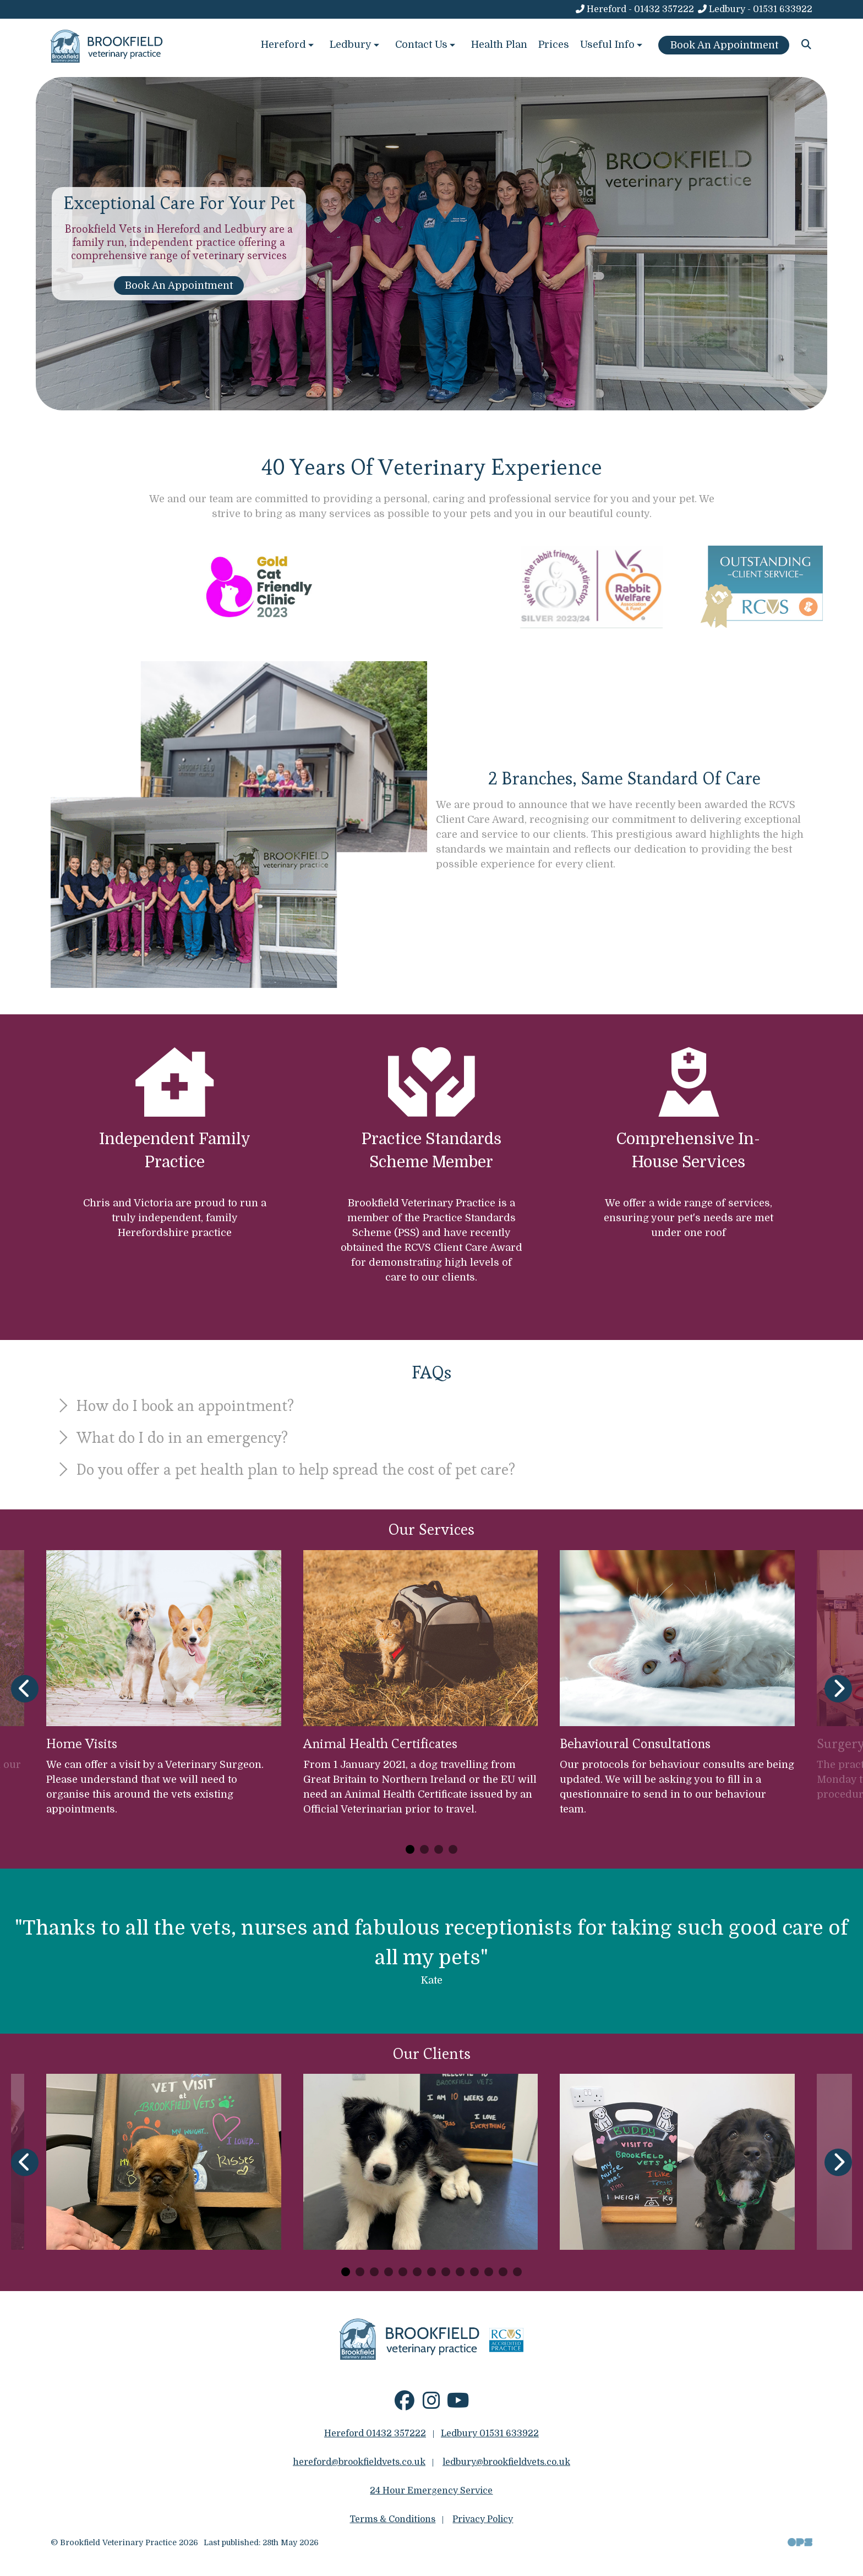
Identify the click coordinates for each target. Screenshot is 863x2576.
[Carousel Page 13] (517, 2271)
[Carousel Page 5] (402, 2271)
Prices (553, 44)
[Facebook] (404, 2405)
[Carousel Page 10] (474, 2271)
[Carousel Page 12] (503, 2271)
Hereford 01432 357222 (375, 2433)
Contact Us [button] (426, 44)
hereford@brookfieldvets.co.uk (359, 2462)
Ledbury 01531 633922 (490, 2433)
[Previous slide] (25, 1688)
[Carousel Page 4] (453, 1849)
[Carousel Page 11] (488, 2271)
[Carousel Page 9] (460, 2271)
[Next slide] (838, 1688)
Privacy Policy (482, 2519)
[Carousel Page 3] (438, 1849)
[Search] (806, 44)
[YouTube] (458, 2405)
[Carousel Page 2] (424, 1849)
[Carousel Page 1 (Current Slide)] (410, 1849)
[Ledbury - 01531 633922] (754, 9)
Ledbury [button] (355, 44)
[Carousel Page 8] (445, 2271)
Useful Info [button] (612, 44)
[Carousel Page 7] (431, 2271)
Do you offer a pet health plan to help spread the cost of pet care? (285, 1469)
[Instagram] (431, 2405)
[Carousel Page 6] (417, 2271)
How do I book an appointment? (174, 1405)
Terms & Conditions (392, 2519)
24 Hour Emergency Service (431, 2491)
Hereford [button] (288, 44)
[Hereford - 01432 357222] (634, 9)
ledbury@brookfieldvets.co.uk (506, 2462)
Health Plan (499, 44)
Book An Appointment (179, 285)
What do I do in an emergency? (171, 1437)
